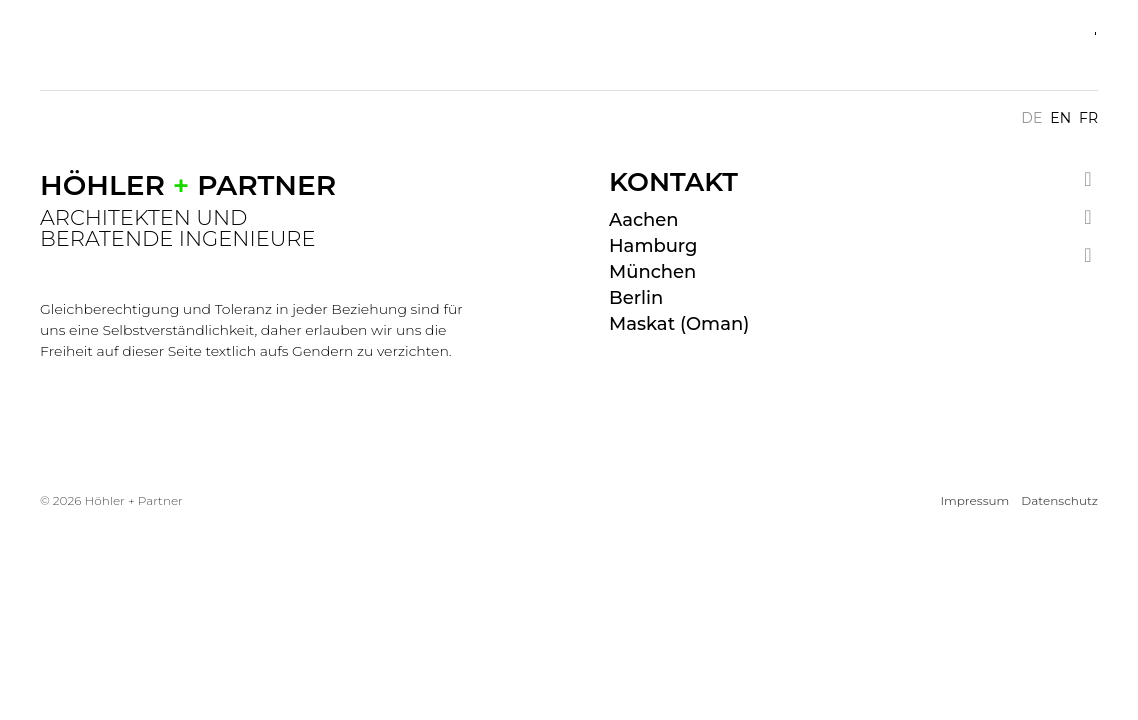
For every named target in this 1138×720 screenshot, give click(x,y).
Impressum (974, 500)
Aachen (644, 220)
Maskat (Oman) (679, 324)
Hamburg (653, 246)
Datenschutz (1059, 500)
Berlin (636, 298)
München (652, 272)
